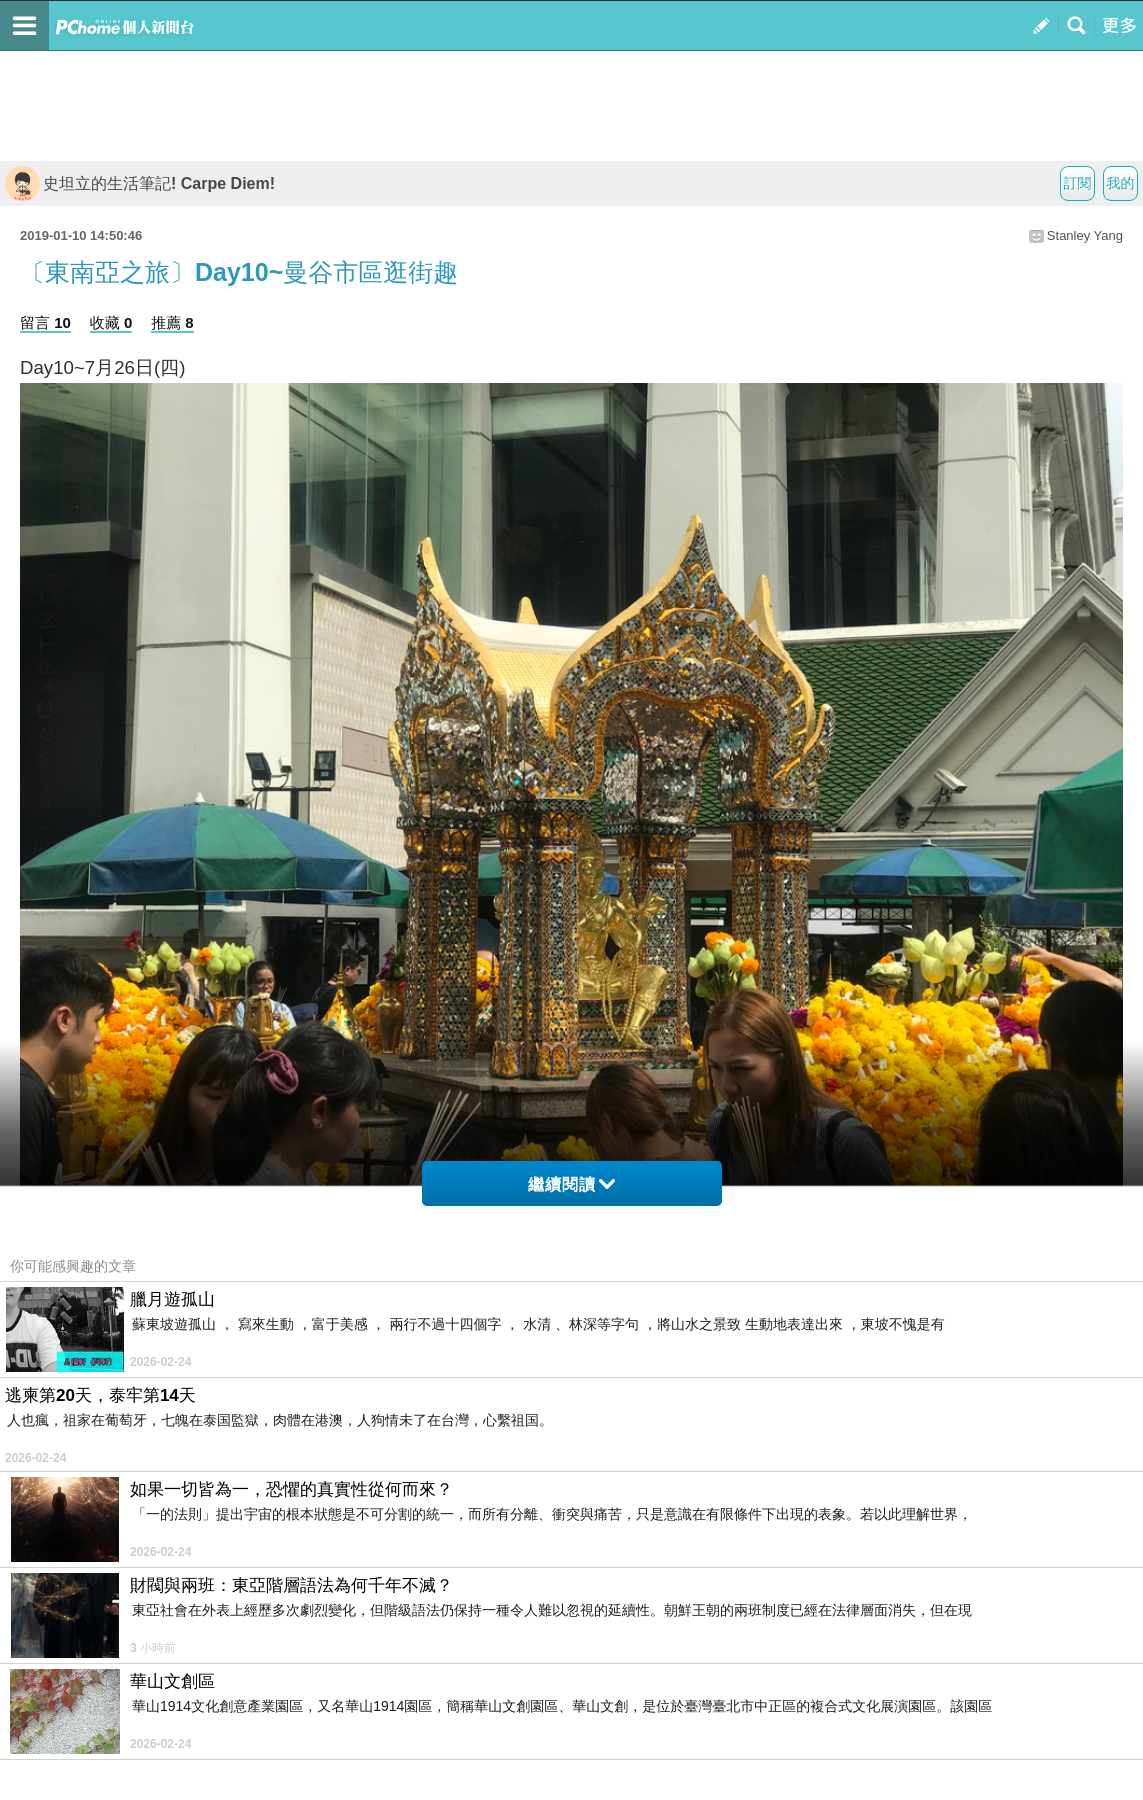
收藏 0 (111, 322)
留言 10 (45, 322)
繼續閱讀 (571, 1184)
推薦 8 (172, 322)
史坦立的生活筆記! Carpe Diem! (140, 183)
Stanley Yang (1085, 235)
